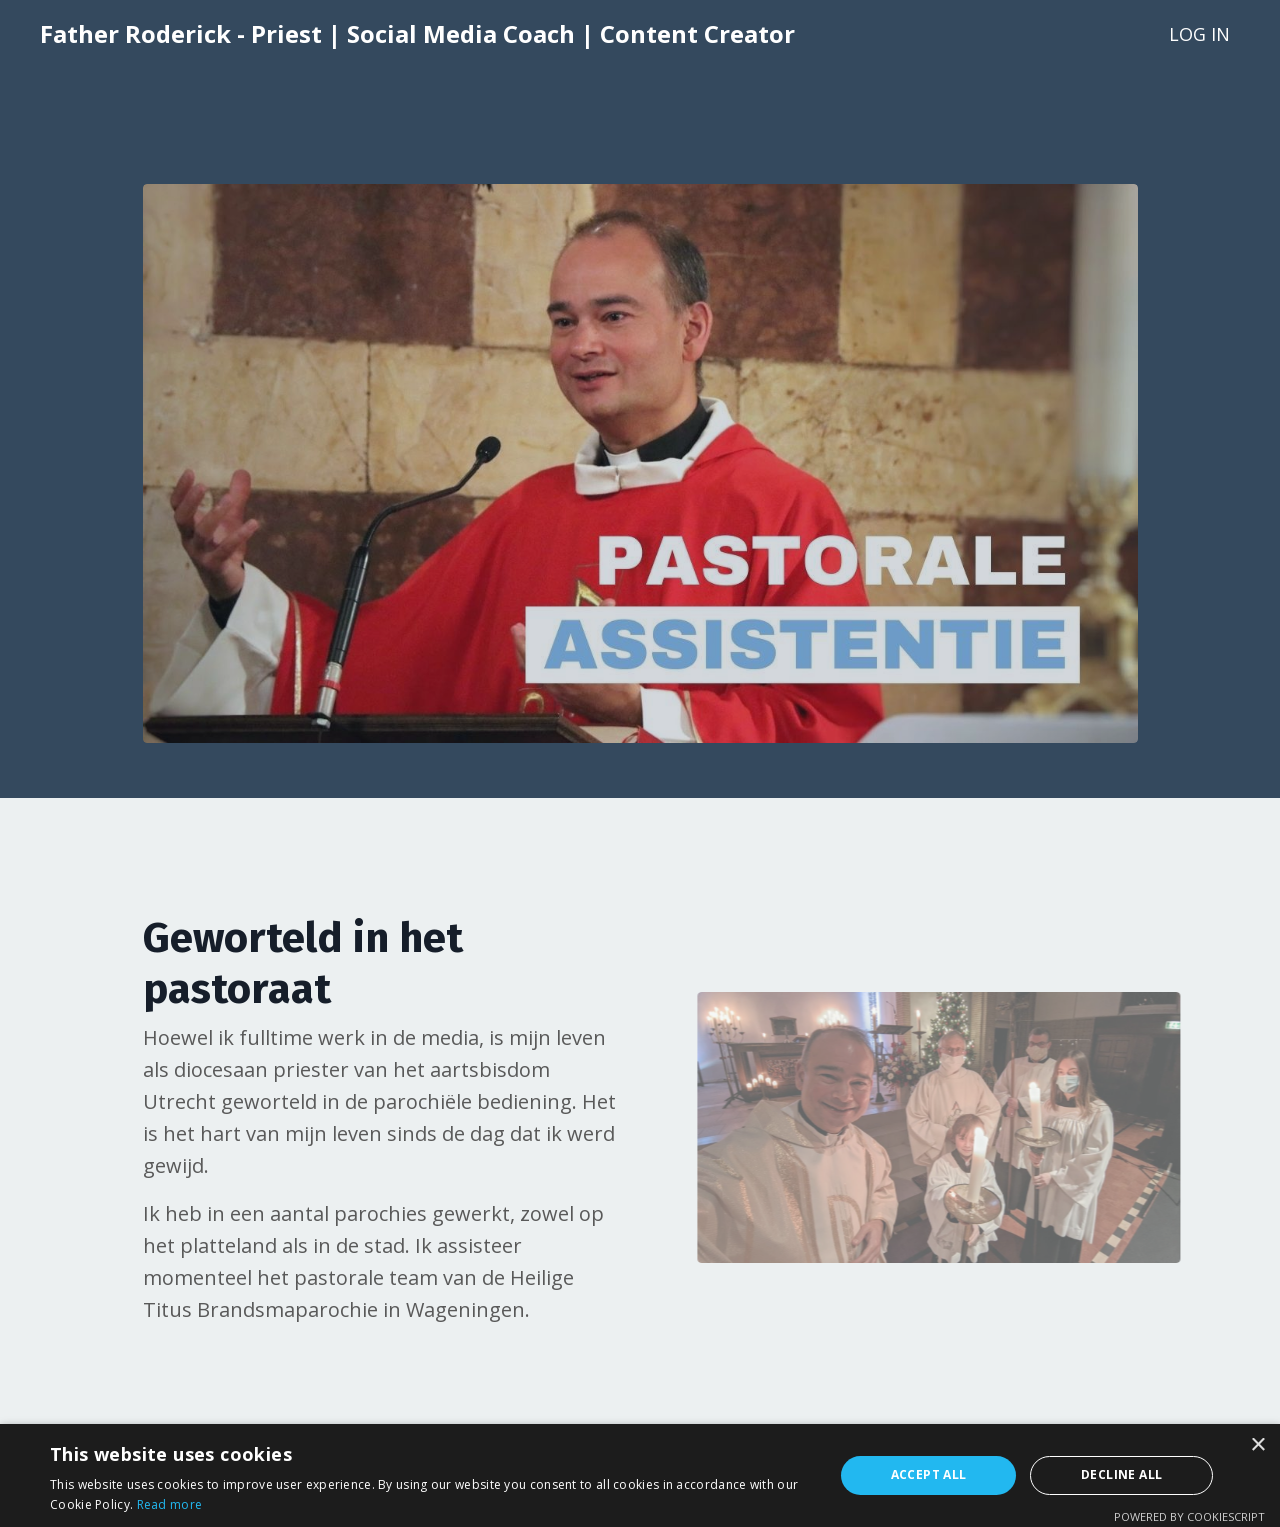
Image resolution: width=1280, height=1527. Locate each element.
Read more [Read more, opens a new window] (170, 1504)
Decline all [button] (1121, 1474)
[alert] (640, 1475)
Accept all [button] (929, 1474)
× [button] (1257, 1445)
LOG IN (1199, 34)
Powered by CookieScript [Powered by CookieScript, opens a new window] (1189, 1516)
